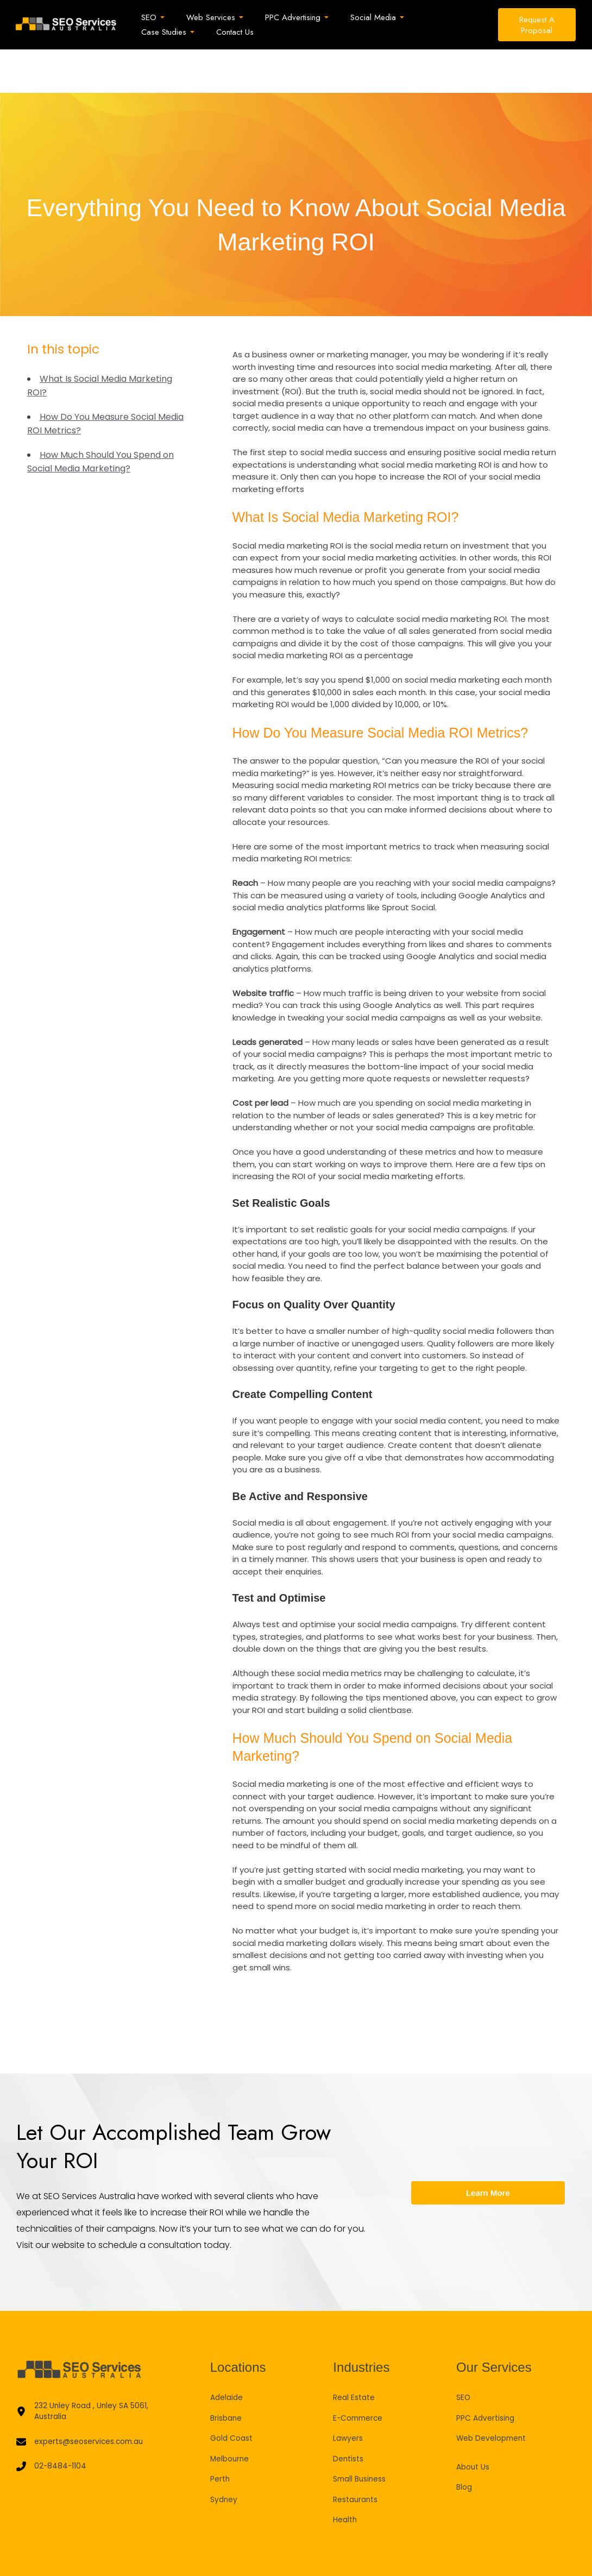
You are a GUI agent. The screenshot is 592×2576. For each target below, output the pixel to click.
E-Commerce (360, 2374)
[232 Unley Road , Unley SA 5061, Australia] (94, 2369)
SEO (463, 2353)
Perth (221, 2435)
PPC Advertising (488, 2374)
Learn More (488, 2149)
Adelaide (228, 2353)
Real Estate (356, 2353)
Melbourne (231, 2415)
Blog (465, 2443)
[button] (158, 17)
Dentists (350, 2415)
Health (346, 2475)
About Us (474, 2423)
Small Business (362, 2435)
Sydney (225, 2455)
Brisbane (227, 2374)
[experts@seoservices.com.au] (85, 2401)
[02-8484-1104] (52, 2427)
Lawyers (349, 2394)
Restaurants (358, 2455)
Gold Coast (233, 2394)
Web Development (494, 2394)
